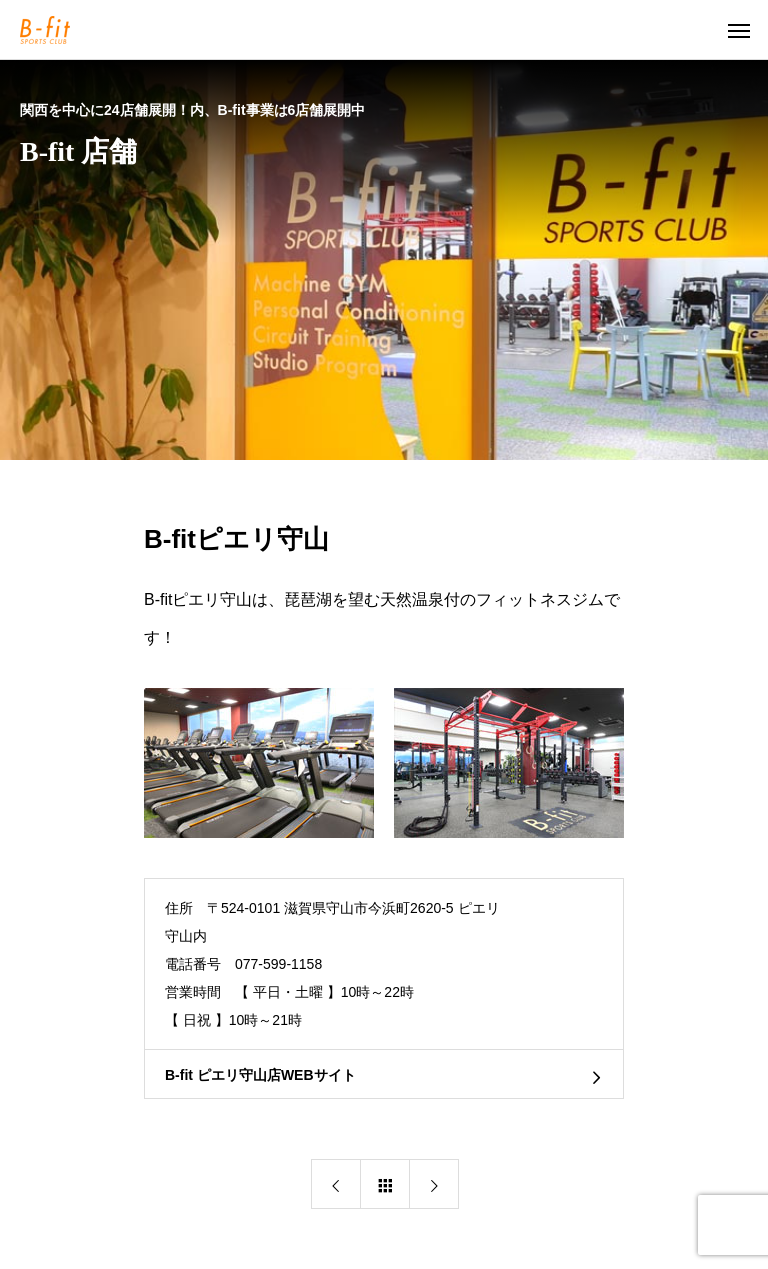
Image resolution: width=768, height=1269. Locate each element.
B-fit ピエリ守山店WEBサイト (260, 1075)
